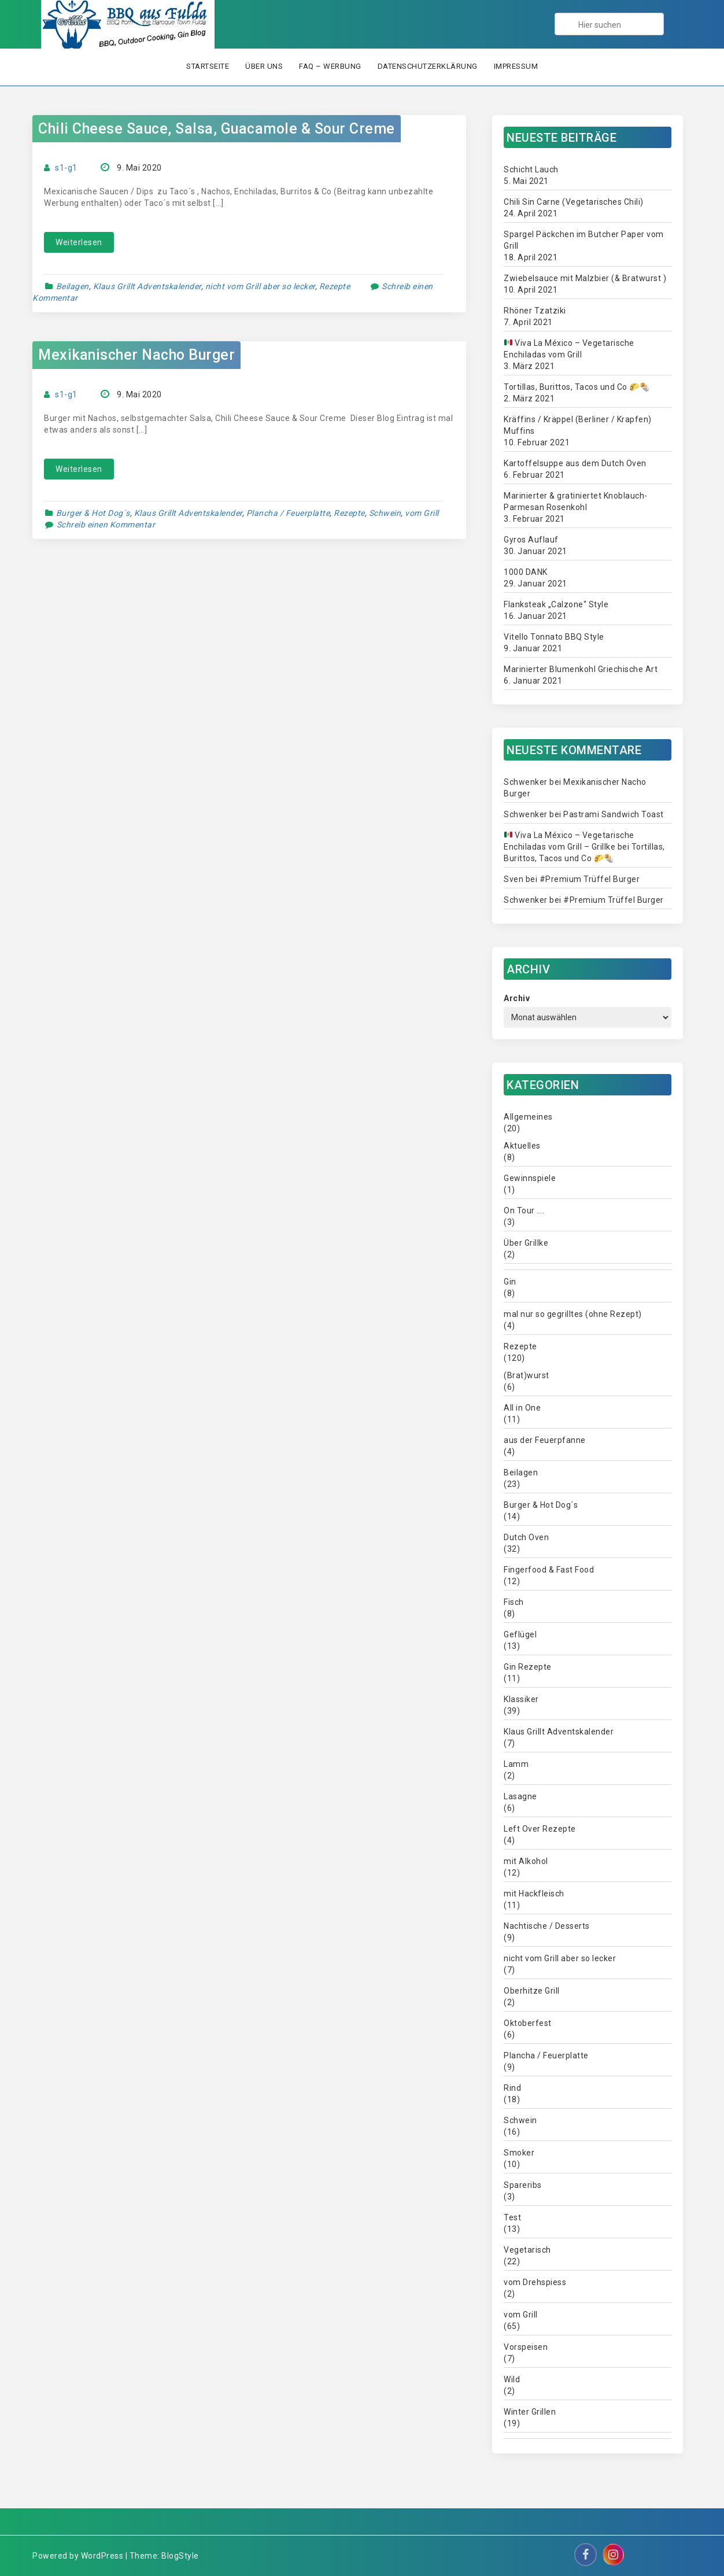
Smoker (519, 2152)
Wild (512, 2379)
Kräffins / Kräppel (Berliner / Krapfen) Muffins (578, 425)
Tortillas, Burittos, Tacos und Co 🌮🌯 (576, 387)
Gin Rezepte (528, 1666)
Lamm (516, 1764)
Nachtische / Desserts (547, 1926)
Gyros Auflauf (531, 539)
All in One (522, 1407)
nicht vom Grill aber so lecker (260, 286)
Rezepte (334, 286)
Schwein (385, 513)
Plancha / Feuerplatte (288, 513)
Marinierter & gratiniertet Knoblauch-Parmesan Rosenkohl (576, 501)
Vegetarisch (527, 2249)
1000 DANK (526, 572)
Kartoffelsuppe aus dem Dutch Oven (575, 463)
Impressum (516, 66)
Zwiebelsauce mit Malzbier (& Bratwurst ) (585, 278)
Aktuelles (522, 1145)
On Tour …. (524, 1210)
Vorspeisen (526, 2347)
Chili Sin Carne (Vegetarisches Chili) (574, 201)
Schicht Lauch (531, 169)
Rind (512, 2087)
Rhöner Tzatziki (535, 310)
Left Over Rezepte (540, 1828)
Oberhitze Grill (532, 1990)
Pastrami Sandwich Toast (613, 814)
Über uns (264, 66)
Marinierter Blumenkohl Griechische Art (580, 669)
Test (512, 2217)
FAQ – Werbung (330, 66)
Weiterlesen (79, 242)
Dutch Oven (526, 1537)
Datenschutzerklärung (428, 66)
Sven (513, 879)
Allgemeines (528, 1116)
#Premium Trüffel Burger (590, 879)
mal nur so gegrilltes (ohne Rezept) (573, 1314)
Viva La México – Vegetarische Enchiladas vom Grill (569, 348)
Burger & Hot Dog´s (93, 513)
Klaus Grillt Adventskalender (147, 286)
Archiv (517, 998)
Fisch (514, 1602)
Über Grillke (526, 1243)
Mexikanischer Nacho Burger (136, 354)
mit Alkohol (526, 1861)
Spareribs (523, 2185)
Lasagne (520, 1796)
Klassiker (521, 1699)
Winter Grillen (530, 2411)
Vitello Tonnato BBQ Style (554, 636)
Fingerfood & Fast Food (549, 1569)
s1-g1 (66, 167)
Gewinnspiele (530, 1178)
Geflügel (520, 1634)
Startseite (207, 66)
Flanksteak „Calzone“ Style (556, 604)
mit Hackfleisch (534, 1893)
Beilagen (72, 286)
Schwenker (526, 782)
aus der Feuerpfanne (545, 1440)
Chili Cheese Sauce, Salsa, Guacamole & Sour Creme (216, 128)
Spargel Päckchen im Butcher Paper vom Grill (584, 240)
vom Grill (422, 513)
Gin (510, 1281)
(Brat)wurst (526, 1375)
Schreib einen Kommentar (106, 524)
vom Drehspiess (535, 2282)
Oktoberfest (528, 2023)
